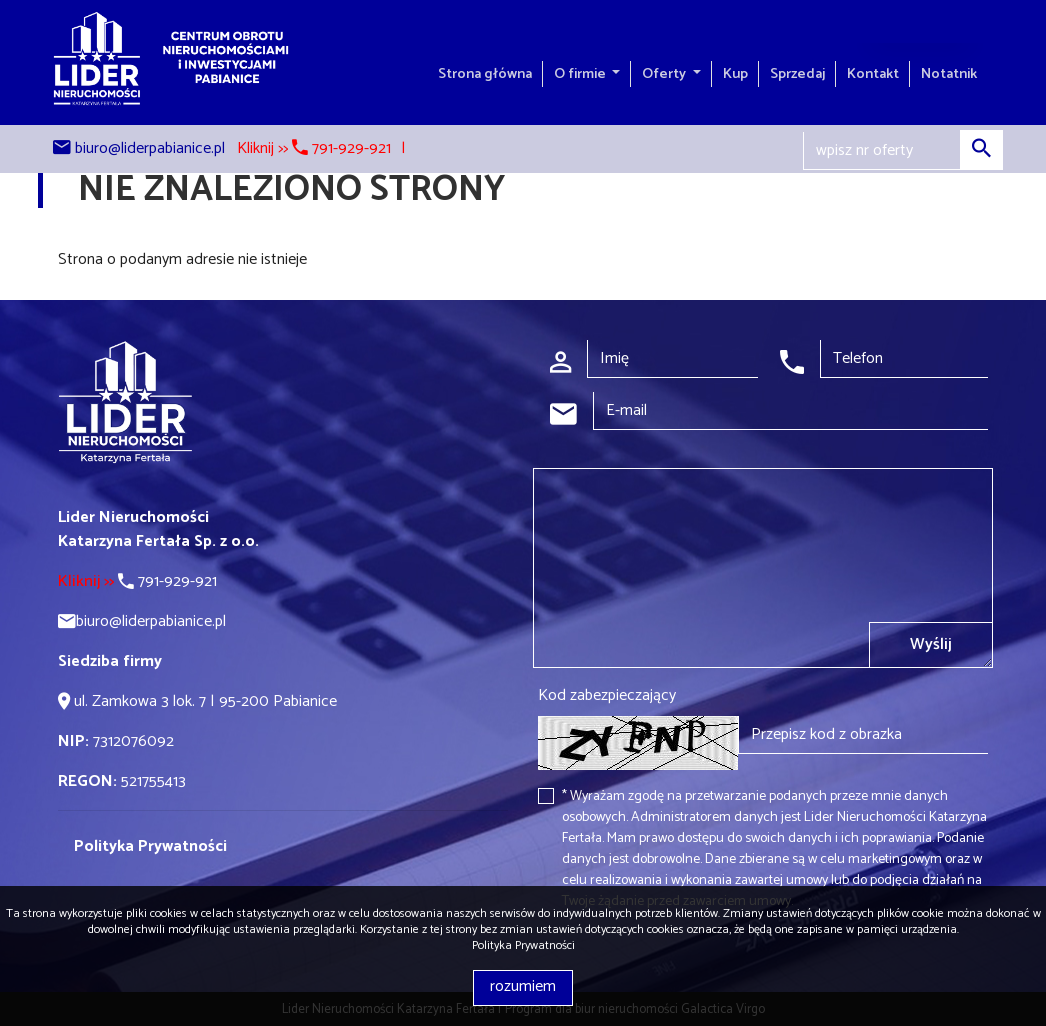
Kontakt (873, 74)
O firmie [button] (581, 74)
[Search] (903, 151)
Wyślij (931, 644)
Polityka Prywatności (523, 945)
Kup (735, 74)
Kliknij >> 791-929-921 (314, 148)
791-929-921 (137, 581)
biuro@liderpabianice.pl (150, 148)
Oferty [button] (665, 74)
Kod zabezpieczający (607, 696)
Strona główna (485, 74)
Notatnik (949, 74)
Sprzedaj (797, 74)
